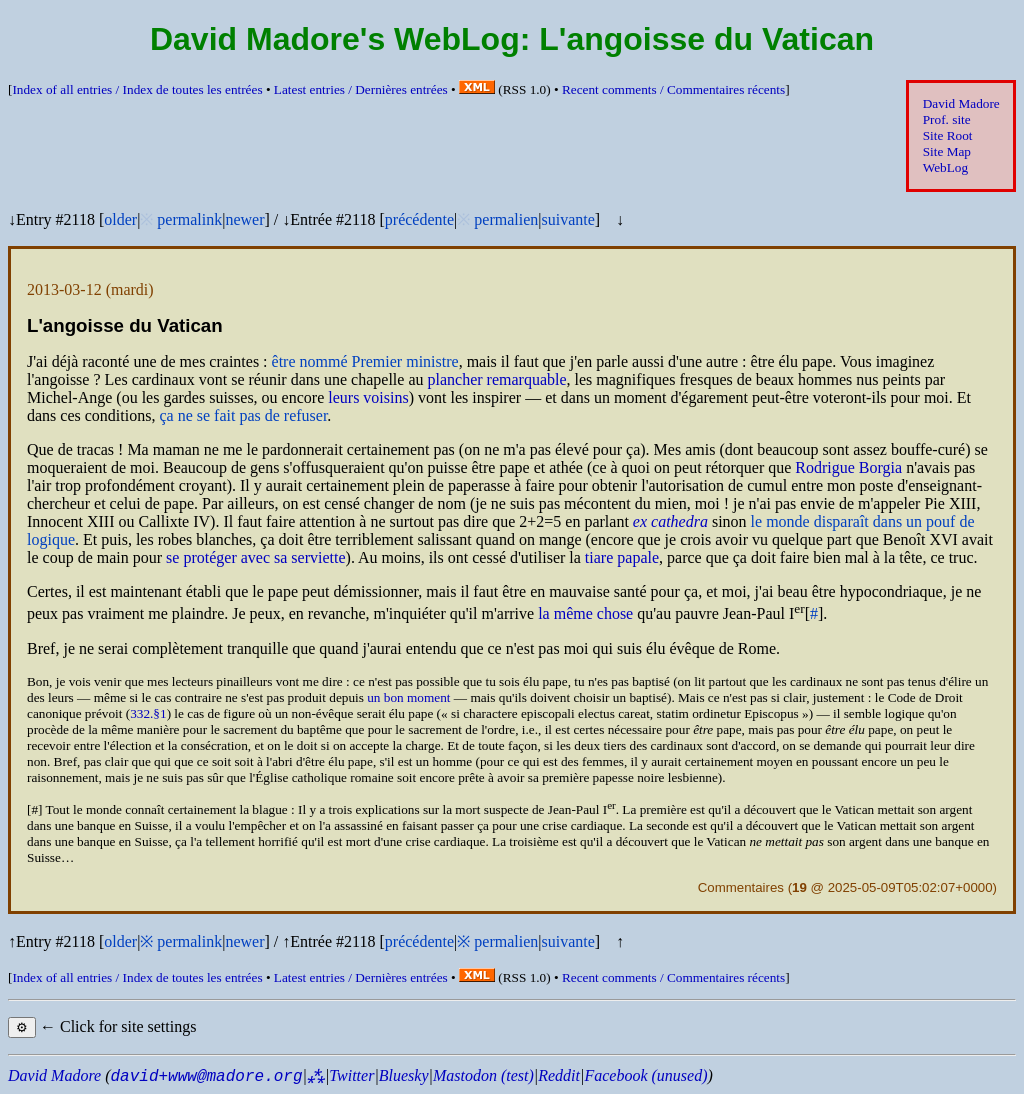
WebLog (945, 167)
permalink (189, 219)
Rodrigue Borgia (848, 467)
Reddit (559, 1075)
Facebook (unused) (645, 1075)
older (120, 219)
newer (244, 219)
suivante (567, 219)
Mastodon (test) (483, 1075)
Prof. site (947, 119)
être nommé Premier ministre (365, 361)
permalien (506, 219)
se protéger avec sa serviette (255, 557)
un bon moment (408, 697)
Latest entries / (361, 89)
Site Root (948, 135)
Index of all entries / (137, 89)
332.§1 (148, 713)
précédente (419, 219)
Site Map (947, 151)
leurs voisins (368, 397)
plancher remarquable (497, 379)
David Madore (961, 103)
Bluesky (404, 1075)
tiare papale (622, 557)
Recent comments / (673, 89)
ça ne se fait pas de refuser (243, 415)
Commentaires (741, 887)
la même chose (585, 614)
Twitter (351, 1075)
